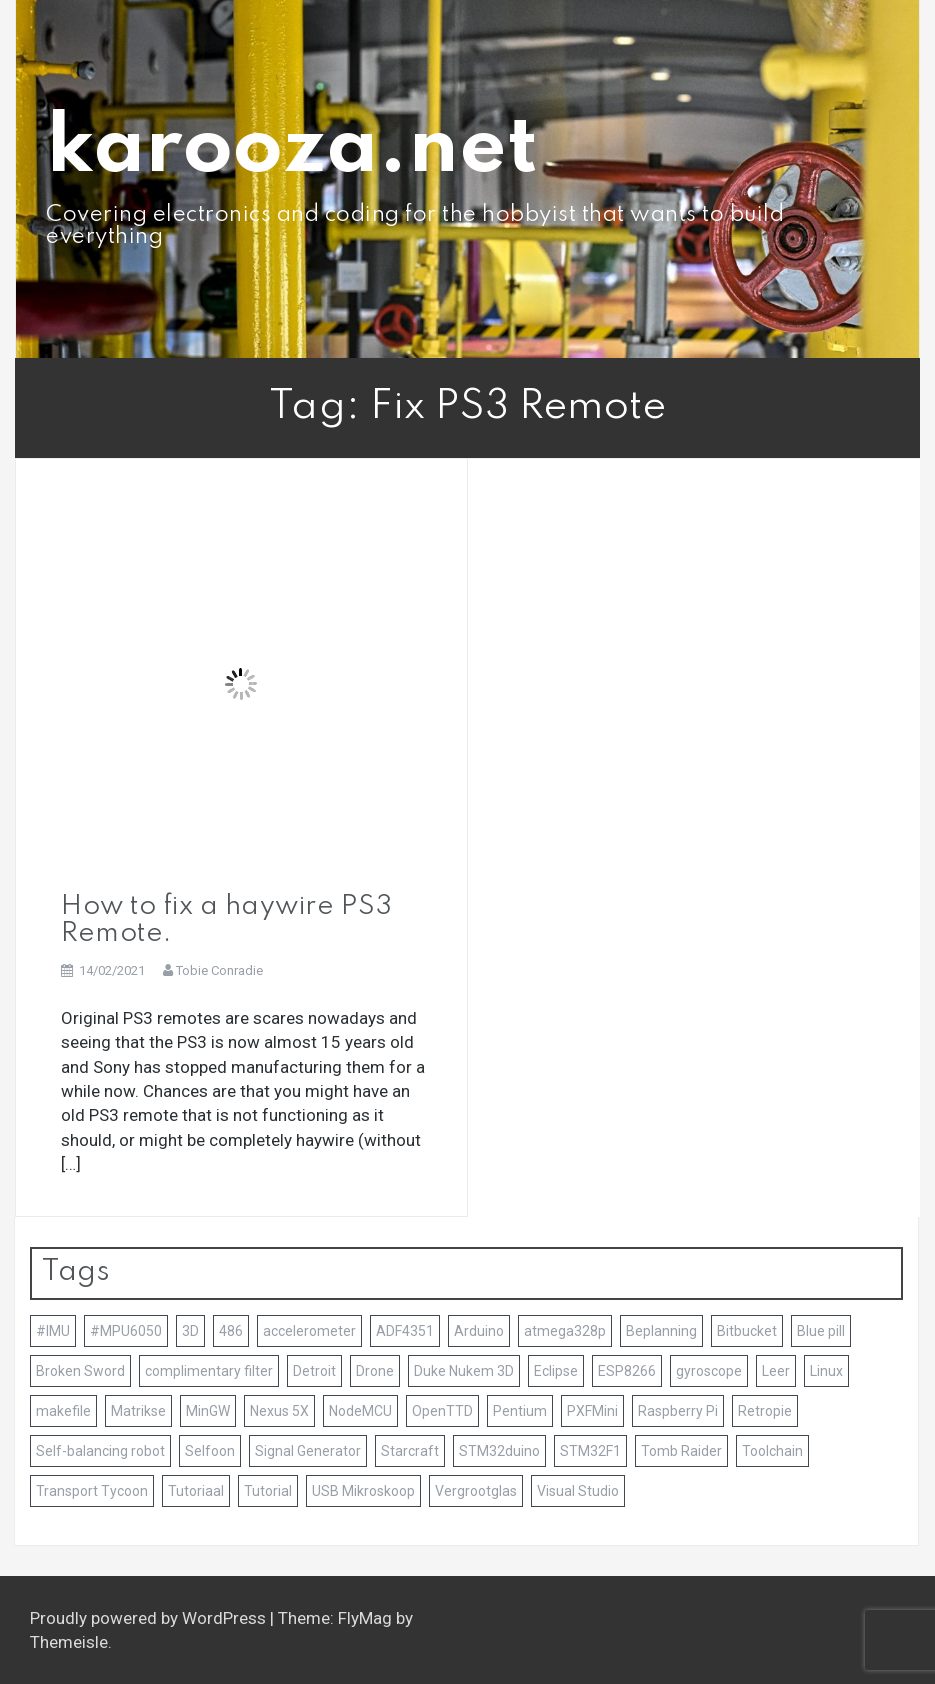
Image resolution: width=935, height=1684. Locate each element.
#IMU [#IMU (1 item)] (53, 1331)
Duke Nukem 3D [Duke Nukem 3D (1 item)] (464, 1371)
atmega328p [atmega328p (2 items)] (565, 1331)
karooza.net (292, 149)
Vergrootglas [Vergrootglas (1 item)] (476, 1491)
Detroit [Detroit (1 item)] (314, 1371)
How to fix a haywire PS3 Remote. (226, 919)
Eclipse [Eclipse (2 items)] (556, 1371)
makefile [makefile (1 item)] (63, 1411)
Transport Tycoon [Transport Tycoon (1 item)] (92, 1491)
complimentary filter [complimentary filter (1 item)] (209, 1371)
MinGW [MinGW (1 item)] (208, 1411)
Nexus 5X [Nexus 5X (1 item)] (279, 1411)
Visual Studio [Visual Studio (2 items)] (578, 1491)
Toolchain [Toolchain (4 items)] (772, 1451)
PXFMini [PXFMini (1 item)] (592, 1411)
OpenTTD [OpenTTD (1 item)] (442, 1411)
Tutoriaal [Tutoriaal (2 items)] (196, 1491)
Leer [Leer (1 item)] (776, 1371)
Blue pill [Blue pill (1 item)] (821, 1331)
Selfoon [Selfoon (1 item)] (210, 1451)
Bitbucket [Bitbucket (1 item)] (747, 1331)
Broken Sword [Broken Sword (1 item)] (80, 1371)
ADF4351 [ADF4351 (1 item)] (405, 1331)
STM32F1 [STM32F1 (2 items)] (590, 1451)
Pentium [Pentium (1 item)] (520, 1411)
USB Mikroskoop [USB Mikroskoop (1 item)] (363, 1491)
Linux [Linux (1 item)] (826, 1371)
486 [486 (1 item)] (231, 1331)
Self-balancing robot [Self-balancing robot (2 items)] (100, 1451)
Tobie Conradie (219, 970)
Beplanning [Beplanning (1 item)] (661, 1331)
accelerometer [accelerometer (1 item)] (309, 1331)
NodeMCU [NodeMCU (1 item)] (360, 1411)
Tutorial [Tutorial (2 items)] (268, 1491)
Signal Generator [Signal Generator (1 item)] (308, 1451)
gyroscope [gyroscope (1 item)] (709, 1371)
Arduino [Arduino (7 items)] (479, 1331)
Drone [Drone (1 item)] (375, 1371)
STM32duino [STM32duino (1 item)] (499, 1451)
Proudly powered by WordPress (150, 1618)
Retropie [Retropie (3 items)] (765, 1411)
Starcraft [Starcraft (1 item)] (410, 1451)
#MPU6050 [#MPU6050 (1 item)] (126, 1331)
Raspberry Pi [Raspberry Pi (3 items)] (678, 1411)
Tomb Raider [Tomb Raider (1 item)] (681, 1451)
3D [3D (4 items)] (190, 1331)
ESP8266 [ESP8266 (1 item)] (627, 1371)
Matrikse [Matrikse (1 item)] (138, 1411)
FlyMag (365, 1618)
